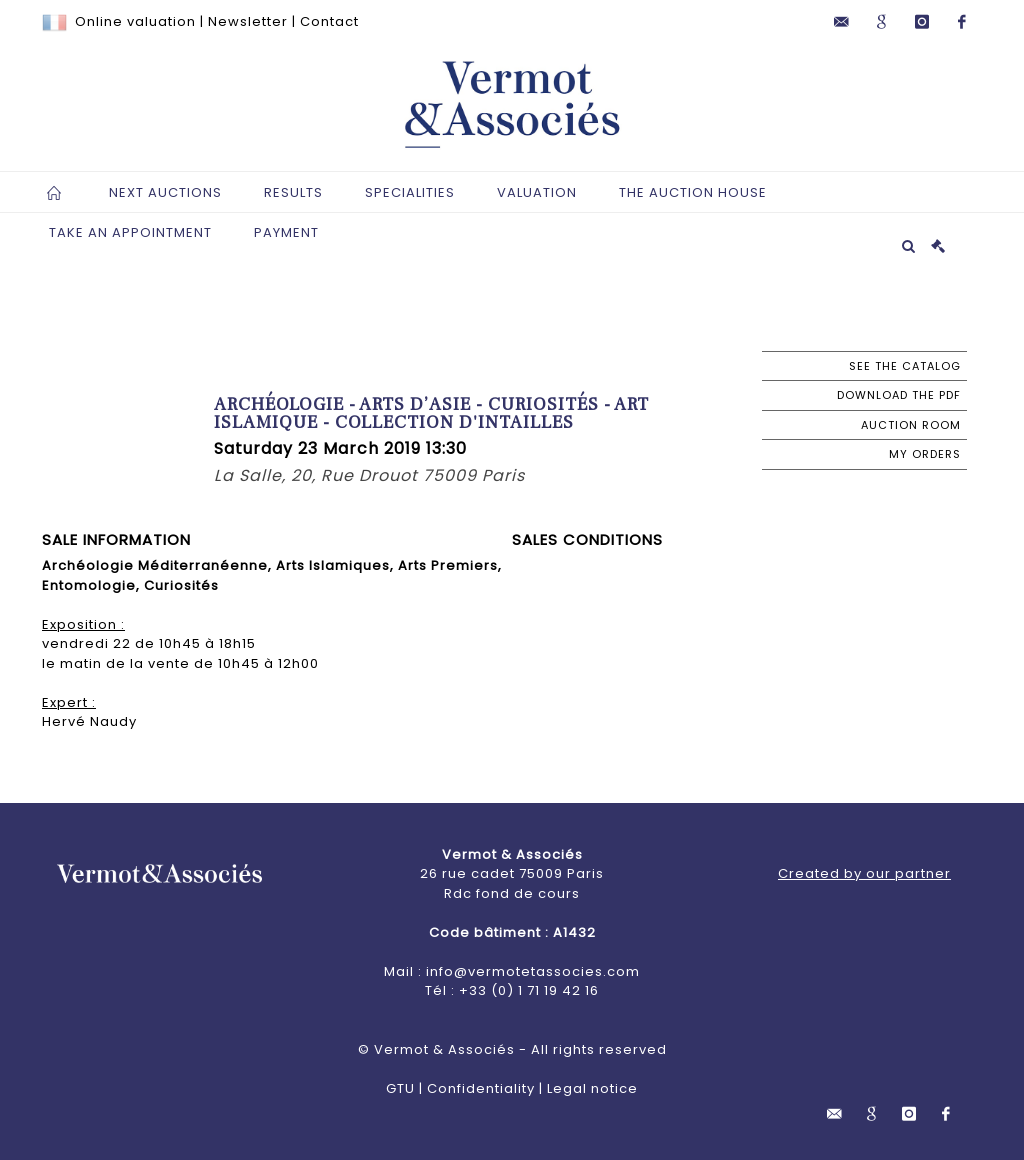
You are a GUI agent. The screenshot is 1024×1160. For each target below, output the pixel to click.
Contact (329, 21)
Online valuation (135, 21)
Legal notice (592, 1088)
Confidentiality (481, 1088)
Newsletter (248, 21)
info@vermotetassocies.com (533, 971)
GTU (400, 1088)
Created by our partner (864, 873)
